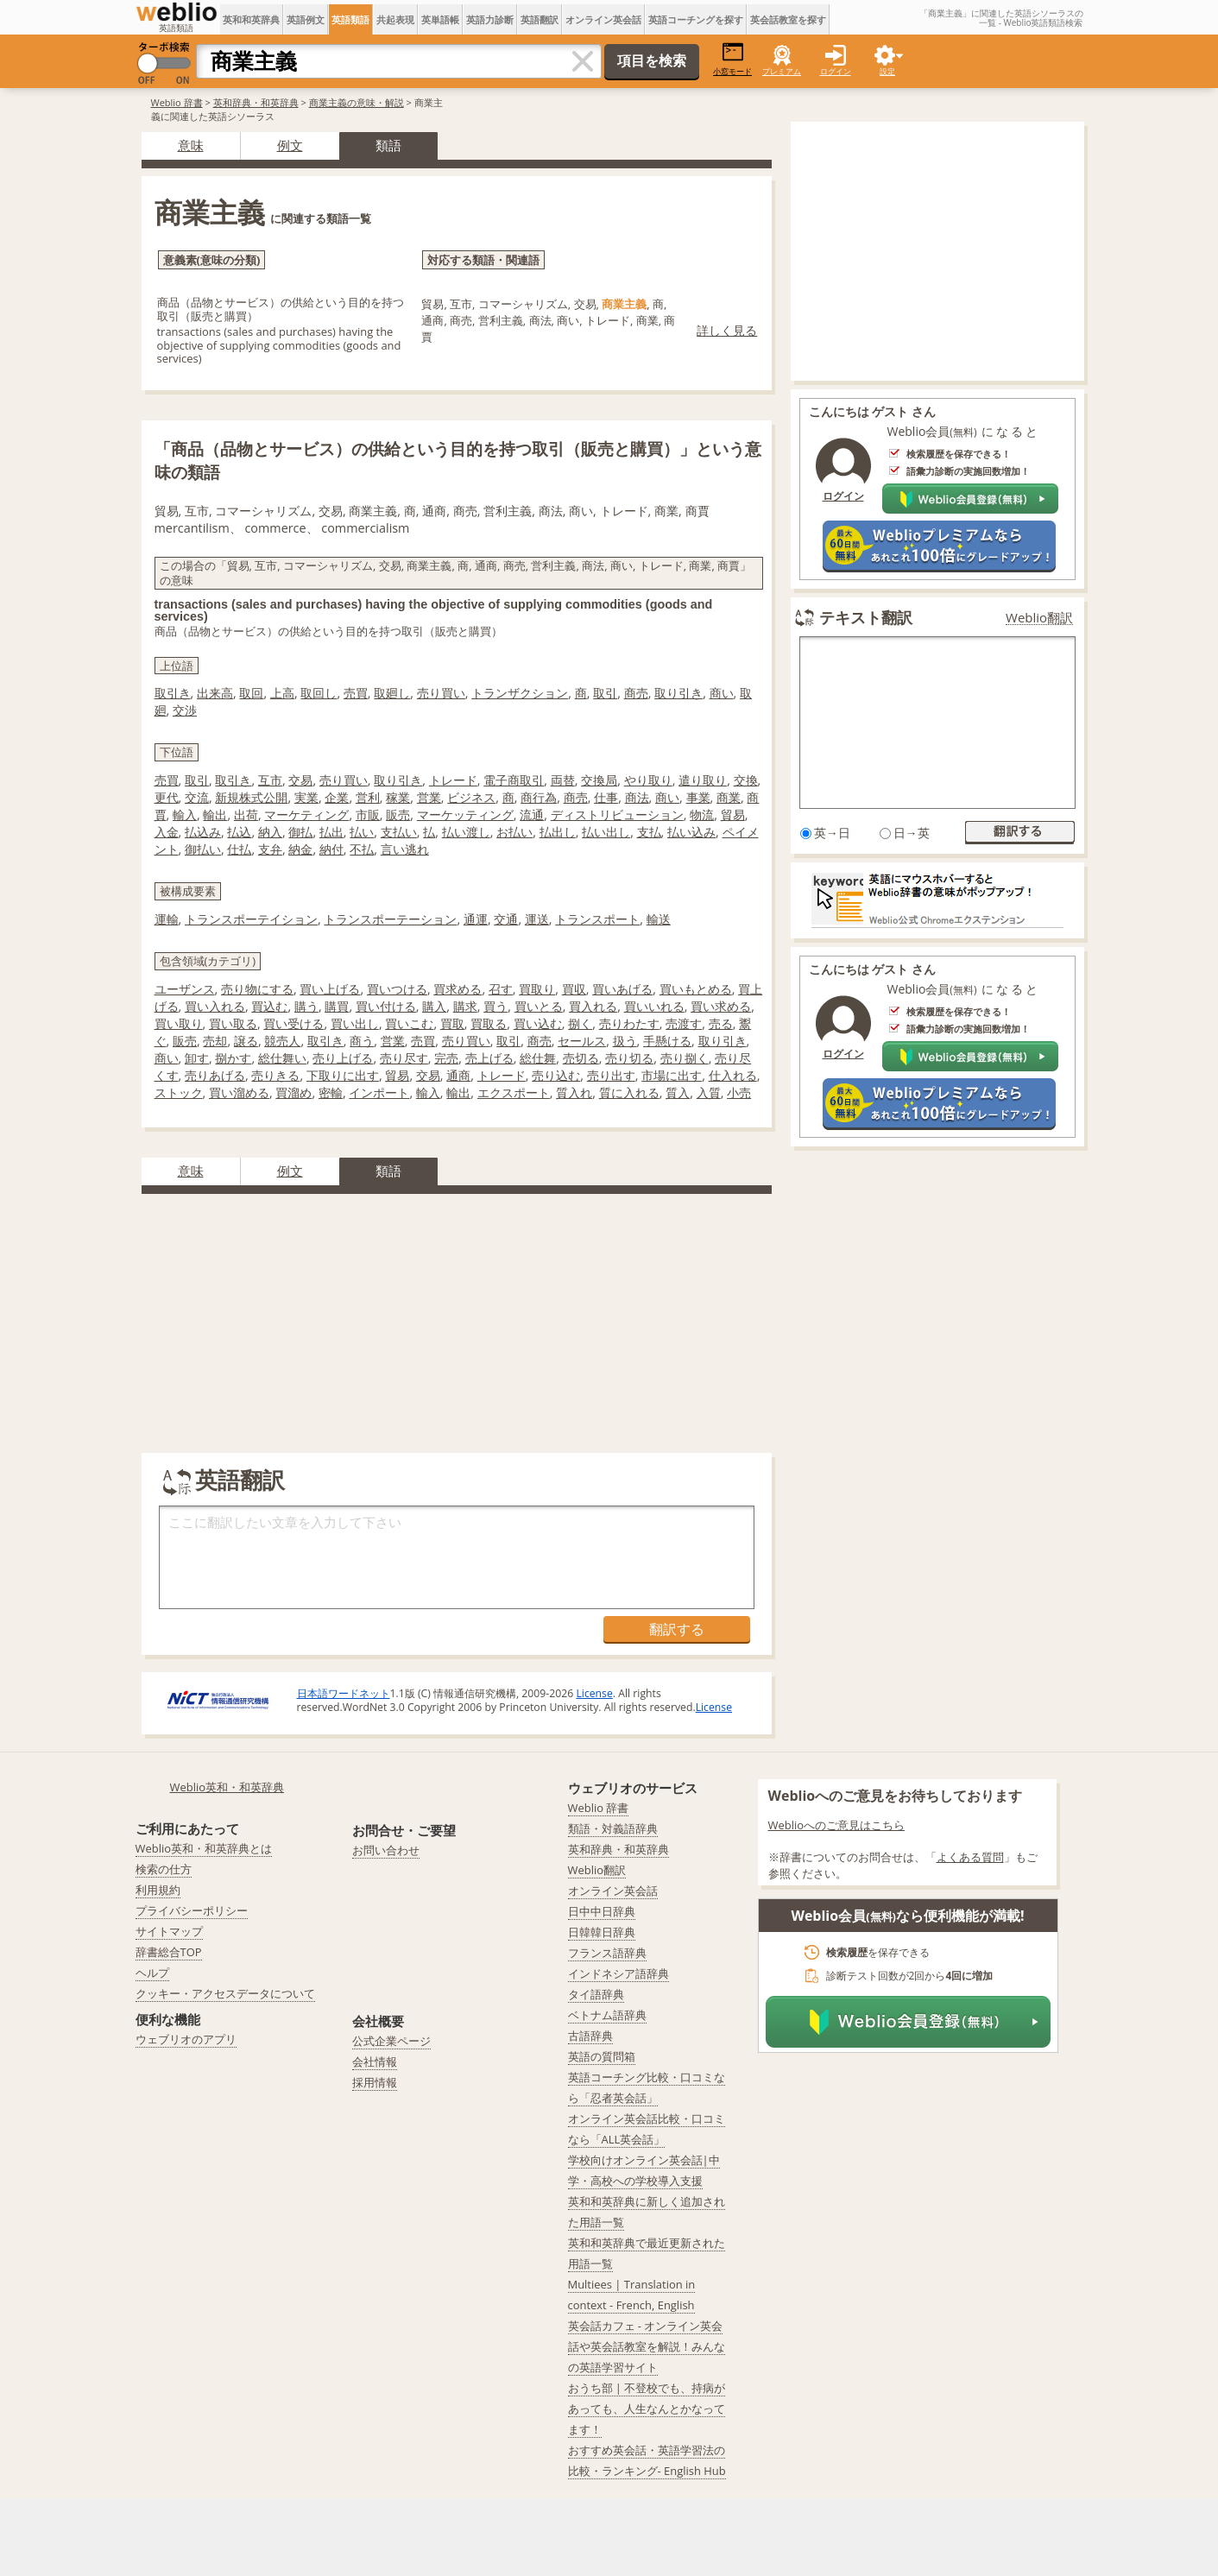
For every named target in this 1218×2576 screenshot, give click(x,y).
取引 (605, 693)
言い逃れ (405, 849)
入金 (167, 832)
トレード (453, 780)
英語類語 (350, 19)
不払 (362, 849)
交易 (300, 780)
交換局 (599, 780)
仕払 (239, 849)
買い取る (233, 1023)
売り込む (556, 1075)
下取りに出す (342, 1075)
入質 (709, 1092)
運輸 (167, 919)
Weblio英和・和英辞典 (227, 1787)
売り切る (629, 1058)
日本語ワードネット (343, 1693)
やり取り (648, 780)
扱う (625, 1040)
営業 (429, 797)
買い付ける (386, 1006)
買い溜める (239, 1092)
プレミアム (781, 71)
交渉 (185, 710)
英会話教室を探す (788, 19)
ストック (179, 1092)
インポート (379, 1092)
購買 (337, 1006)
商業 (728, 797)
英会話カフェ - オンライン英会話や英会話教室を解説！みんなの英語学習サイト (646, 2346)
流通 (532, 814)
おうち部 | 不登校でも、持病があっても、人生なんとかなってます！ (647, 2408)
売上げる (489, 1058)
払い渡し (466, 832)
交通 (506, 919)
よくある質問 (970, 1857)
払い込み (691, 832)
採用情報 (374, 2082)
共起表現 (395, 19)
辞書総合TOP (169, 1952)
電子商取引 (513, 780)
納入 (270, 832)
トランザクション (519, 693)
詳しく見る (727, 330)
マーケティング (306, 814)
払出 (331, 832)
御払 (300, 832)
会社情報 (374, 2061)
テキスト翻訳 (865, 617)
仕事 (606, 797)
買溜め (293, 1092)
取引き (173, 693)
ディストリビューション (617, 814)
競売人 (282, 1040)
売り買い (441, 693)
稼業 (398, 797)
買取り (537, 989)
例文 (290, 145)
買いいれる (654, 1006)
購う (306, 1006)
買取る (488, 1023)
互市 (270, 780)
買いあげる (622, 989)
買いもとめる (695, 989)
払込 (239, 832)
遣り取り (702, 780)
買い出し (355, 1023)
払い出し (606, 832)
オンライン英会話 (603, 19)
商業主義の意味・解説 (356, 102)
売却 (215, 1040)
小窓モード (732, 59)
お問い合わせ (386, 1850)
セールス (582, 1040)
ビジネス (471, 797)
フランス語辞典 (607, 1952)
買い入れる (215, 1006)
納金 (300, 849)
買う (495, 1006)
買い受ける (293, 1023)
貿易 (733, 814)
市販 (368, 814)
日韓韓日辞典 (601, 1932)
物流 (702, 814)
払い (362, 832)
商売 (636, 693)
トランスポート (597, 919)
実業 (306, 797)
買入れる (593, 1006)
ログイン (835, 71)
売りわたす (629, 1023)
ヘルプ (152, 1972)
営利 (368, 797)
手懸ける (667, 1040)
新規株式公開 (251, 797)
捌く (580, 1023)
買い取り (179, 1023)
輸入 (185, 814)
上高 (282, 693)
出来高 (215, 693)
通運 (476, 919)
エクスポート (513, 1092)
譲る (246, 1040)
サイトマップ (169, 1931)
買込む (269, 1006)
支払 (649, 832)
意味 (191, 145)
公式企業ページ (391, 2041)
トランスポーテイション (251, 919)
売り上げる (342, 1058)
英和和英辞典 (251, 19)
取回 (251, 693)
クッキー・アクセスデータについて (225, 1993)
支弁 (270, 849)
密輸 (331, 1092)
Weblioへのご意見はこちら (837, 1825)
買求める (457, 989)
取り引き (678, 693)
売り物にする (257, 989)
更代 (167, 797)
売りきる (275, 1075)
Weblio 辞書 (177, 102)
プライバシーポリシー (192, 1910)
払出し (558, 832)
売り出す (611, 1075)
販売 (398, 814)
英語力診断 (490, 19)
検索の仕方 (164, 1869)
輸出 (215, 814)
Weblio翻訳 (1039, 617)
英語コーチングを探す (695, 19)
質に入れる (629, 1092)
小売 (739, 1092)
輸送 (659, 919)
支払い (399, 832)
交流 (197, 797)
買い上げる (330, 989)
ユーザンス (185, 989)
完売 (446, 1058)
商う (362, 1040)
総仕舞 (538, 1058)
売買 (356, 693)
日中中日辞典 (601, 1911)
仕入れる (733, 1075)
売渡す (684, 1023)
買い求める (721, 1006)
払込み (203, 832)
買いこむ (409, 1023)
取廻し (392, 693)
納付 (331, 849)
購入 (434, 1006)
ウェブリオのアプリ (186, 2039)
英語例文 (306, 19)
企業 (337, 797)
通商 (458, 1075)
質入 (678, 1092)
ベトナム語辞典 (607, 2015)
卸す (197, 1058)
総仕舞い (282, 1058)
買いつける (397, 989)
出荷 (246, 814)
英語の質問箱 (601, 2056)
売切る (581, 1058)
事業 (698, 797)
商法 (637, 797)
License (594, 1693)
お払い (514, 832)
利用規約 (158, 1889)
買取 (452, 1023)
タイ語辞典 (596, 1994)
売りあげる (215, 1075)
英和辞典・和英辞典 (256, 102)
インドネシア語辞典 (618, 1973)
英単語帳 (440, 19)
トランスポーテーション (390, 919)
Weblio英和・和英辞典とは (204, 1848)
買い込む (538, 1023)
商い (722, 693)
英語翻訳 (540, 19)
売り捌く (684, 1058)
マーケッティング (465, 814)
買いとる (538, 1006)
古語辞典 (590, 2035)
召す (501, 989)
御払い (203, 849)
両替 (563, 780)
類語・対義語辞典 (613, 1828)
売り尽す (404, 1058)
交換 (746, 780)
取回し (318, 693)
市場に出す (671, 1075)
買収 (574, 989)
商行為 (539, 797)
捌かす (233, 1058)
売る (721, 1023)
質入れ (574, 1092)
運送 (537, 919)
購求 (465, 1006)
